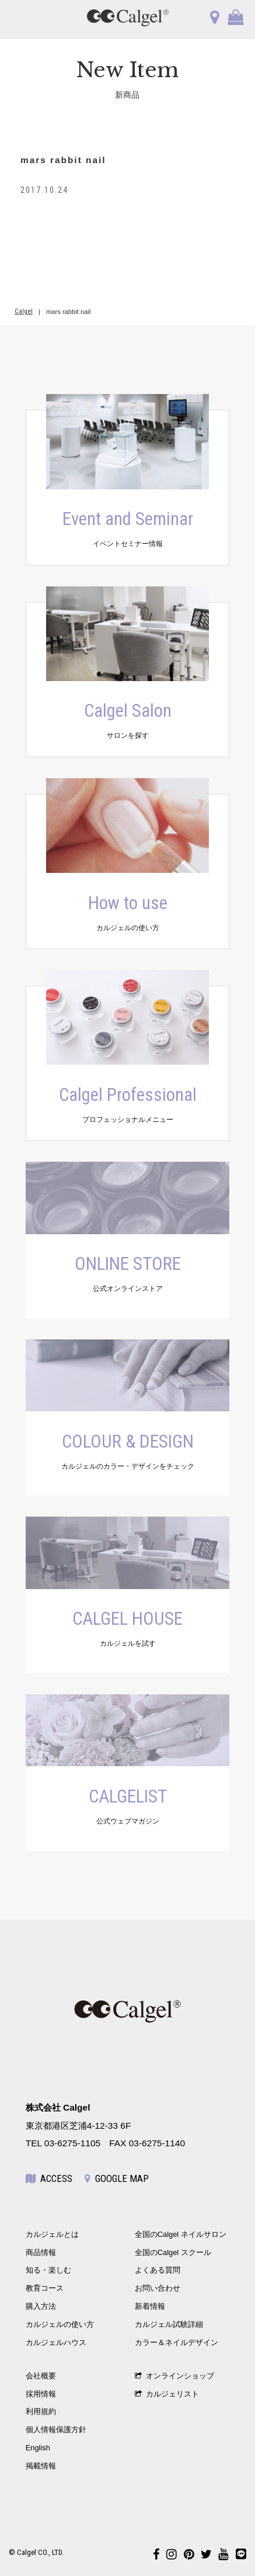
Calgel (24, 311)
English (38, 2447)
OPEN (25, 18)
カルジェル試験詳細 (169, 2324)
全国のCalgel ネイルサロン (180, 2234)
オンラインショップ (174, 2375)
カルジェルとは (52, 2234)
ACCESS (49, 2178)
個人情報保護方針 (56, 2429)
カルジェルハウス (56, 2342)
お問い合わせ (157, 2288)
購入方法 (41, 2306)
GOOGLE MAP (117, 2178)
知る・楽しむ (48, 2270)
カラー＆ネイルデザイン (176, 2342)
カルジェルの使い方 (60, 2324)
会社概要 (41, 2375)
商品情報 (41, 2252)
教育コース (45, 2288)
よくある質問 (157, 2270)
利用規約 (41, 2411)
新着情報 (150, 2306)
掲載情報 (41, 2465)
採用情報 (41, 2393)
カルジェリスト (167, 2393)
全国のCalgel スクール (173, 2252)
